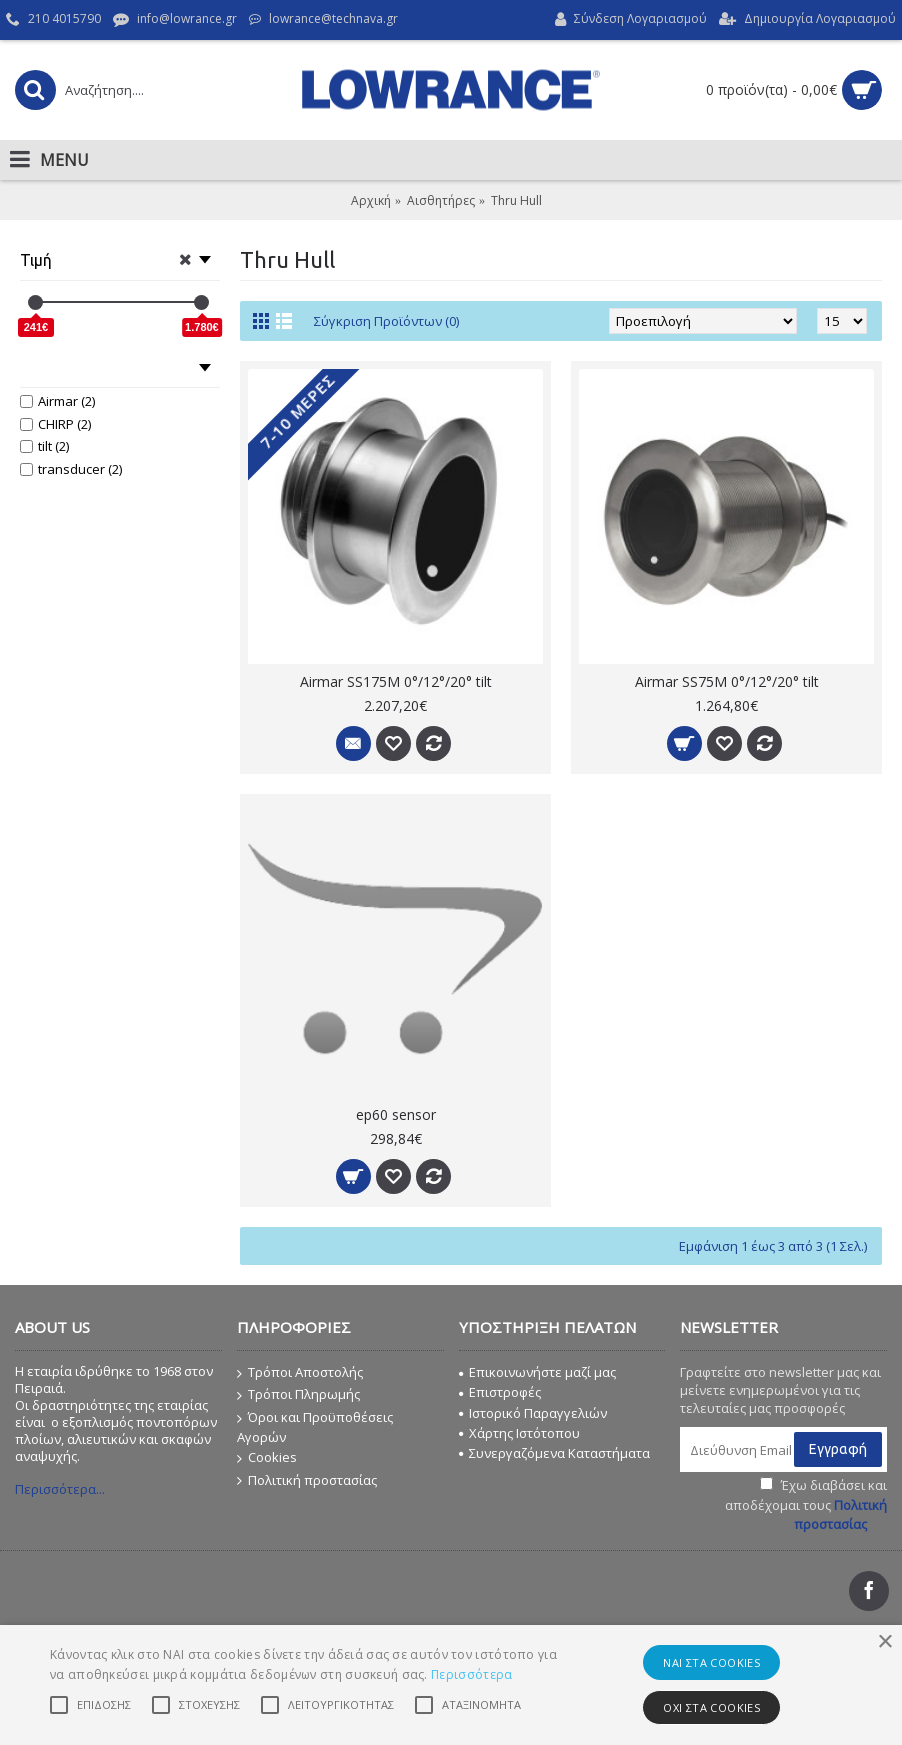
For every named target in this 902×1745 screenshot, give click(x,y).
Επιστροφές (500, 1392)
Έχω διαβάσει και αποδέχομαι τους (806, 1504)
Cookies (267, 1458)
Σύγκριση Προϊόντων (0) (386, 321)
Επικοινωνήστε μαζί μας (537, 1372)
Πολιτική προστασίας (307, 1481)
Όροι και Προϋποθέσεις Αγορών (315, 1427)
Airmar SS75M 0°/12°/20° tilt (727, 681)
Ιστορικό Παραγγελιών (533, 1413)
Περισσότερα (471, 1674)
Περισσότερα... (60, 1489)
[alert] (451, 1685)
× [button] (884, 1642)
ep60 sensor (396, 1114)
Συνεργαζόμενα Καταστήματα (554, 1453)
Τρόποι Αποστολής (300, 1373)
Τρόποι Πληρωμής (298, 1395)
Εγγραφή (838, 1449)
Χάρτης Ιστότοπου (519, 1433)
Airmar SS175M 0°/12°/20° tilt (396, 681)
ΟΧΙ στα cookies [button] (711, 1707)
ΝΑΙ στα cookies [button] (711, 1662)
